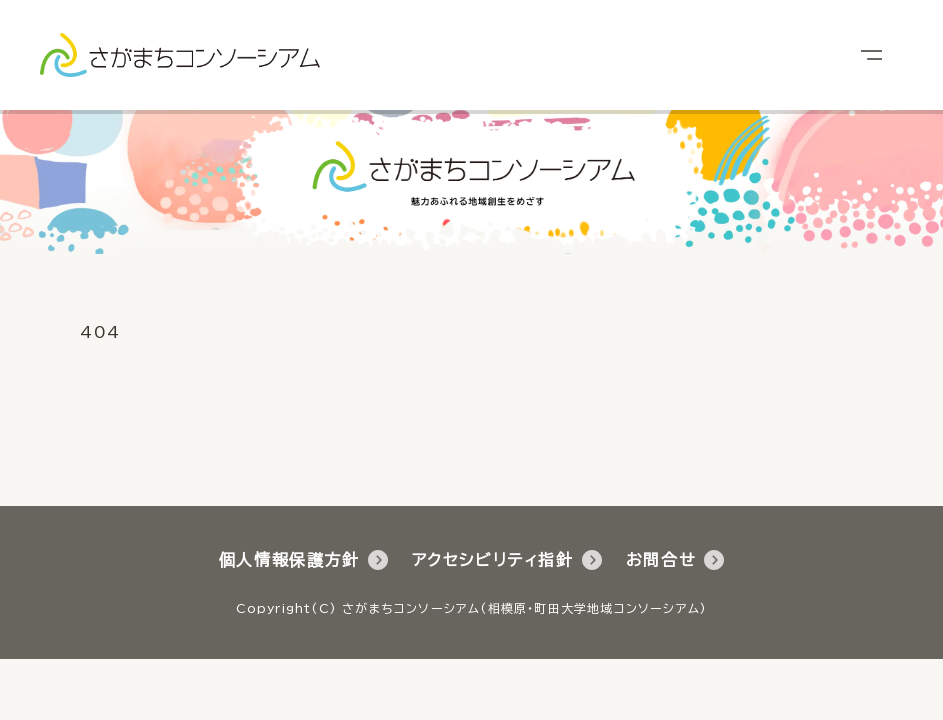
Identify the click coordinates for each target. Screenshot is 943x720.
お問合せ (675, 560)
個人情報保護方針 (303, 560)
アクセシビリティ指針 (507, 560)
